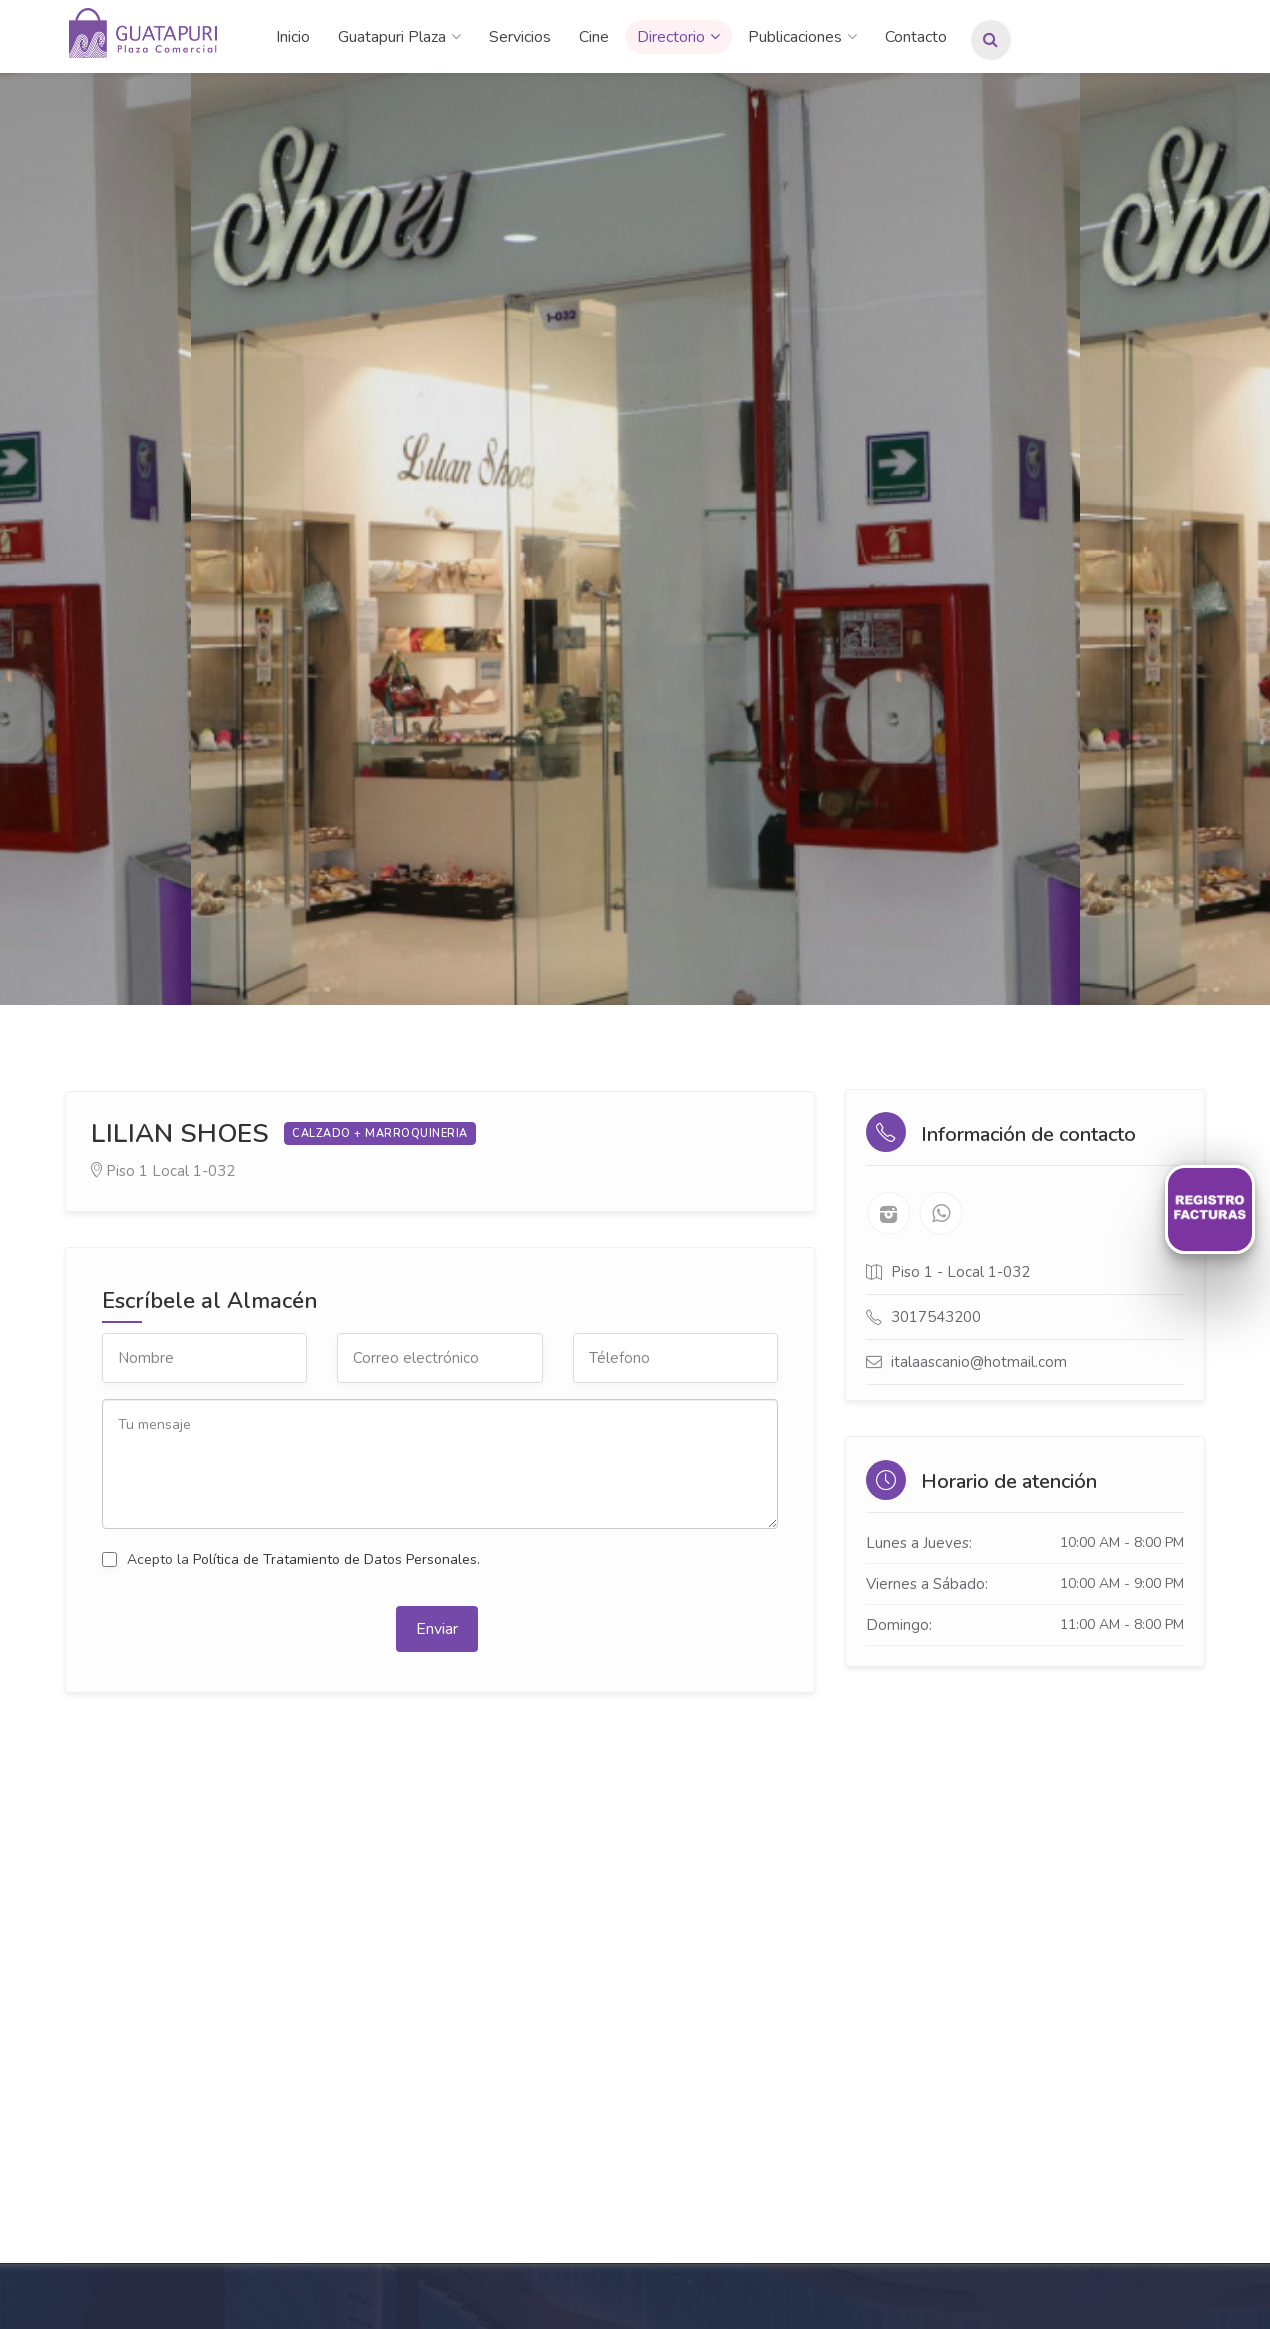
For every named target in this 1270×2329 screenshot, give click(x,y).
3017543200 (936, 1317)
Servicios (520, 37)
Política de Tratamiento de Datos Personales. (336, 1559)
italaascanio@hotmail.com (979, 1362)
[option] (635, 539)
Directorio (671, 37)
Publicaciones (795, 37)
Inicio (293, 37)
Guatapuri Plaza (392, 37)
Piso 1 (127, 1171)
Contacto (916, 37)
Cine (594, 37)
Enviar (437, 1629)
